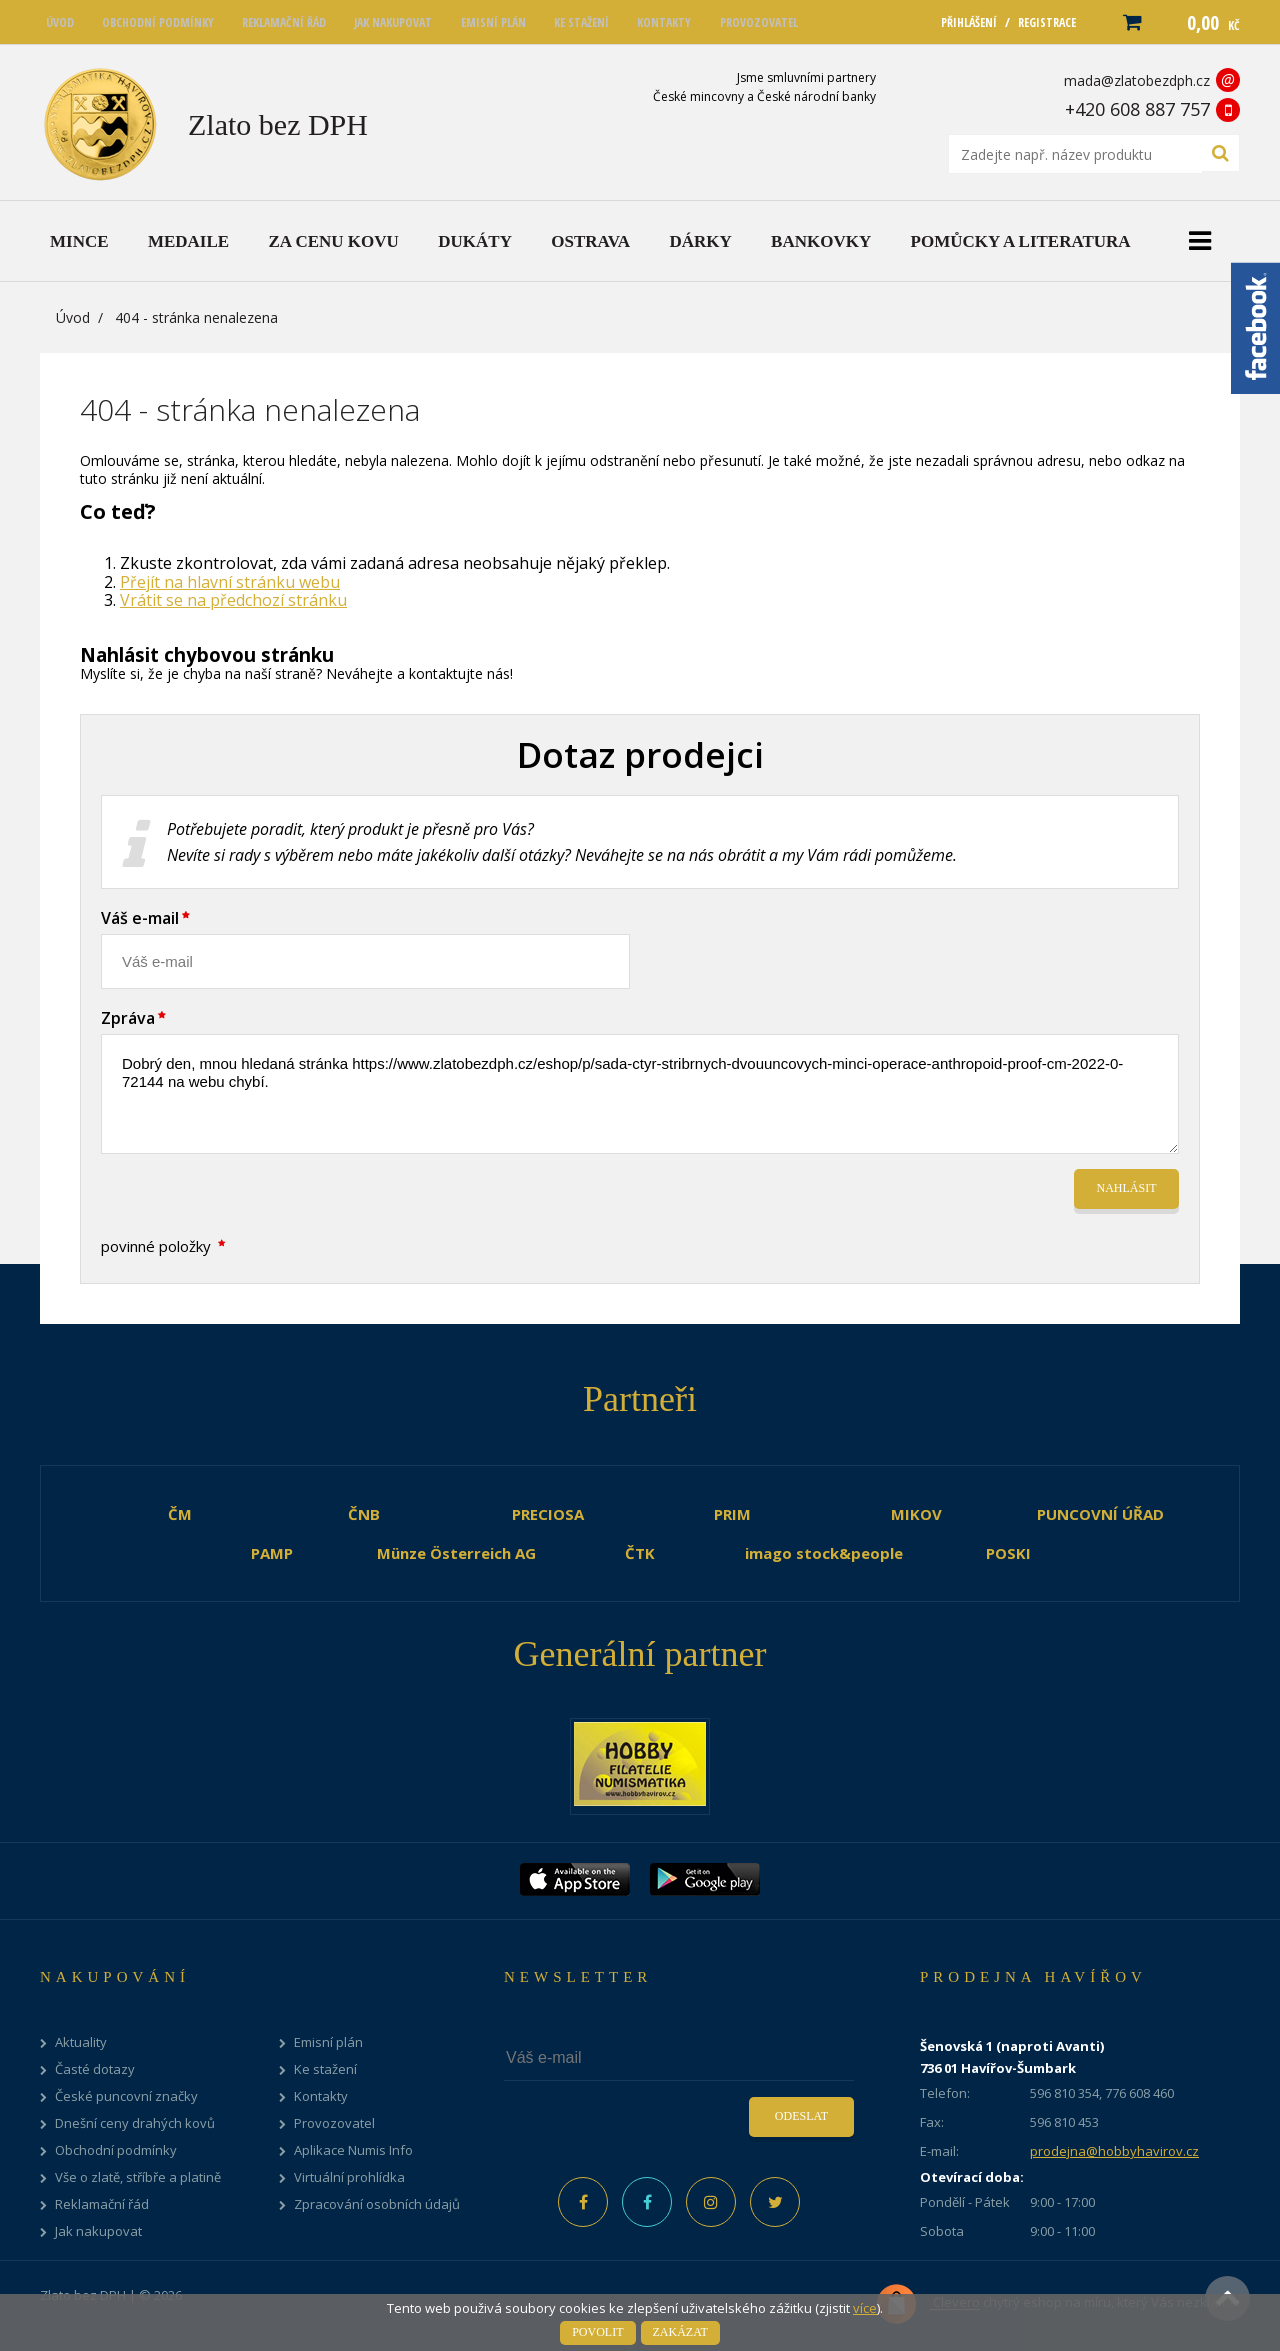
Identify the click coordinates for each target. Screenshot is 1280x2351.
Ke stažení (325, 2069)
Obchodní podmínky (116, 2150)
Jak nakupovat (98, 2231)
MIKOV (916, 1514)
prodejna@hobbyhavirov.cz (1114, 2151)
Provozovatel (334, 2123)
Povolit (597, 2332)
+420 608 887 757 (1137, 109)
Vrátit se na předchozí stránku (233, 600)
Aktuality (81, 2042)
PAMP (272, 1553)
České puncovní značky (126, 2096)
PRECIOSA (548, 1514)
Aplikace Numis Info (353, 2150)
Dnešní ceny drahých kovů (135, 2123)
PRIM (732, 1514)
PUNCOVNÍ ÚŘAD (1100, 1514)
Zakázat (680, 2332)
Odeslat (801, 2116)
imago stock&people (824, 1553)
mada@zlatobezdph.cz (1137, 80)
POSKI (1008, 1553)
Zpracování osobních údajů (377, 2204)
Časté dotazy (95, 2069)
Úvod (73, 317)
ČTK (640, 1553)
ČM (180, 1514)
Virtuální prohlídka (349, 2177)
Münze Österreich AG (456, 1553)
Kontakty (321, 2096)
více (865, 2308)
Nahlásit (1127, 1188)
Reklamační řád (102, 2204)
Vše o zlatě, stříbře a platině (138, 2177)
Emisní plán (328, 2042)
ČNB (364, 1514)
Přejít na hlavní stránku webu (230, 582)
